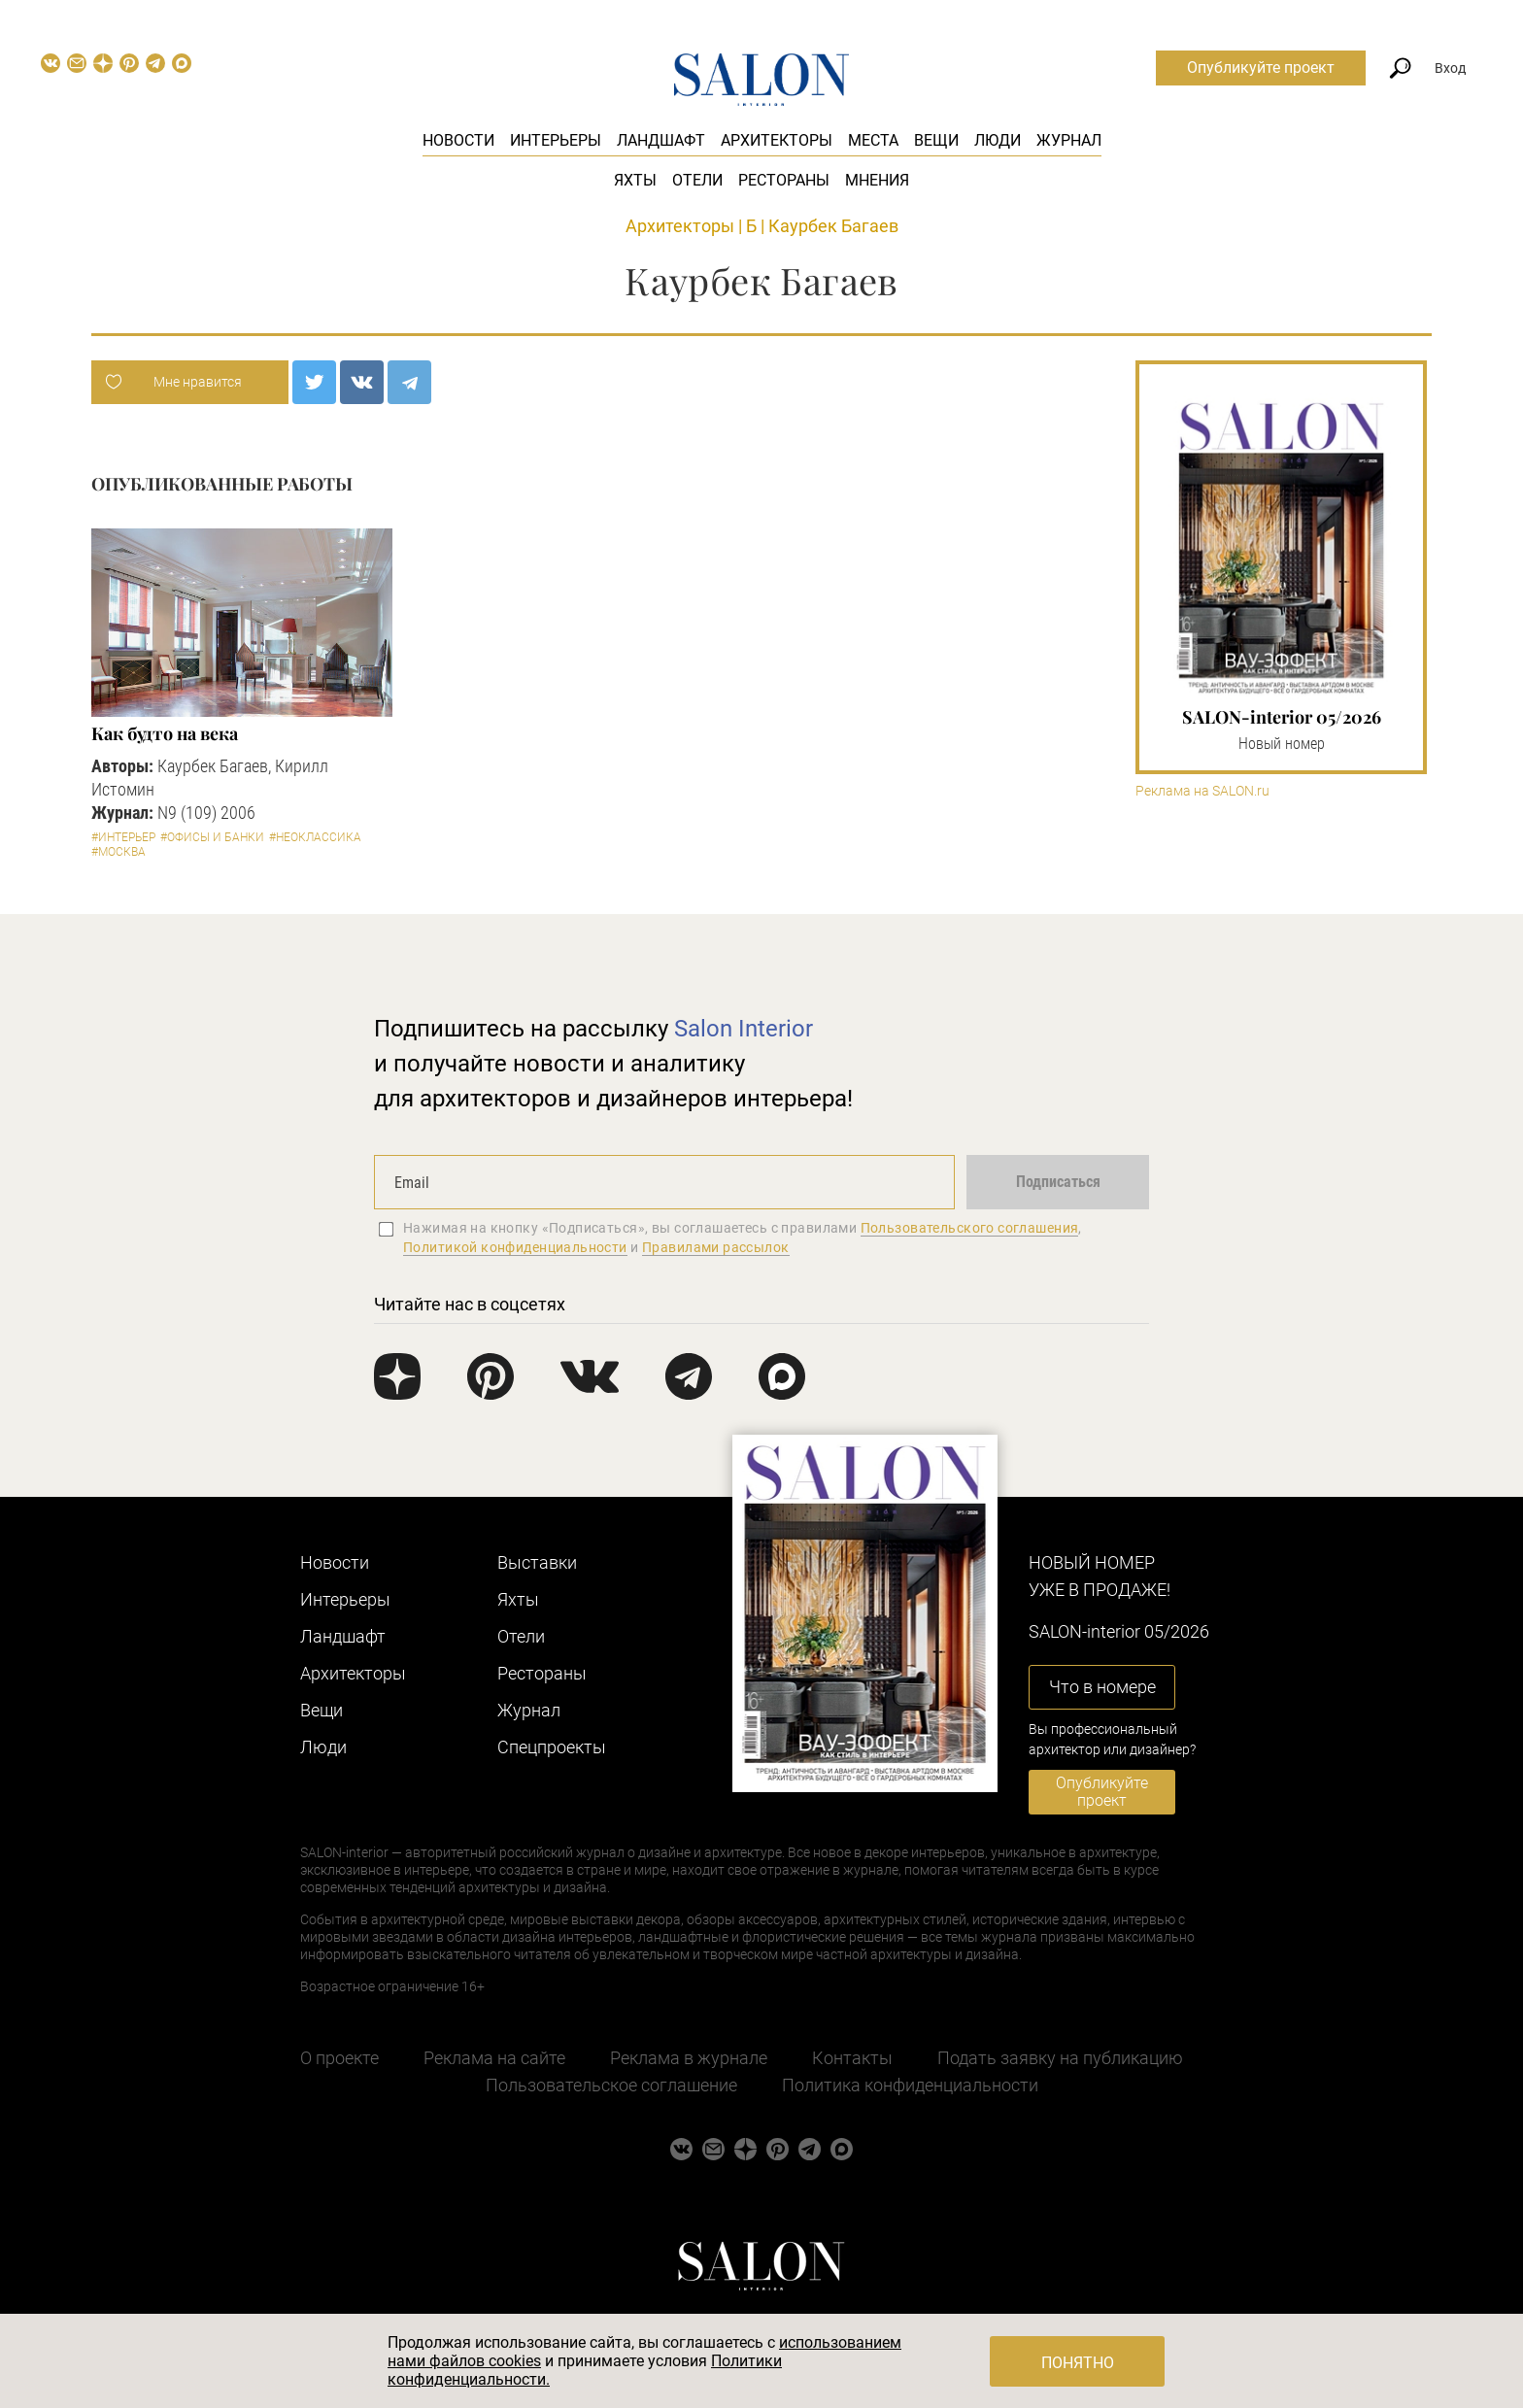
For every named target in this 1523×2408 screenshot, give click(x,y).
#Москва (118, 852)
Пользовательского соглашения (970, 1228)
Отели (697, 180)
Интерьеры (555, 140)
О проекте (339, 2058)
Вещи (936, 140)
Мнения (877, 180)
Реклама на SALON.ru (1202, 791)
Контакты (852, 2058)
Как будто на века (164, 733)
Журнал (1068, 140)
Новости (458, 140)
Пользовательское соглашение (611, 2085)
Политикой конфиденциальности (515, 1247)
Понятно (1077, 2363)
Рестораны (783, 180)
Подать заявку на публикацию (1060, 2058)
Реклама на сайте (494, 2058)
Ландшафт (661, 140)
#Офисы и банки (212, 837)
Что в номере (1102, 1687)
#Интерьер (123, 837)
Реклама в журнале (688, 2058)
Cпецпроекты (551, 1747)
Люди (997, 140)
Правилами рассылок (716, 1247)
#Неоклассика (315, 837)
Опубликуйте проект (1261, 67)
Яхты (635, 180)
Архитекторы (776, 140)
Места (873, 140)
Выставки (537, 1562)
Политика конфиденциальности (910, 2085)
